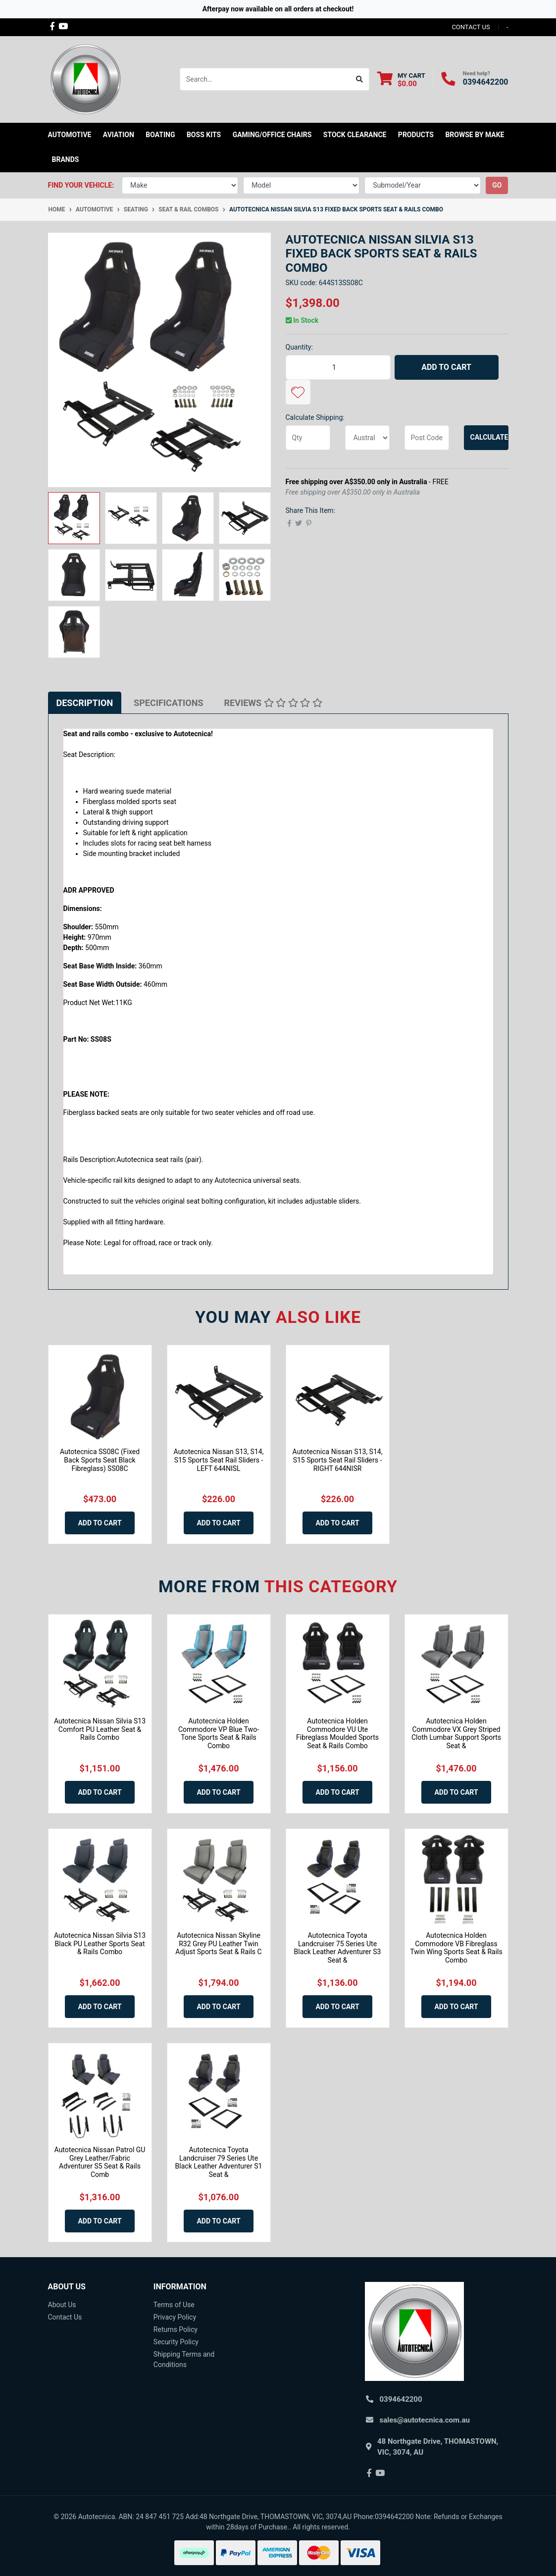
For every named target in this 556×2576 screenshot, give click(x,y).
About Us (62, 2305)
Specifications (168, 703)
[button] (298, 392)
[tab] (85, 703)
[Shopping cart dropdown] (401, 79)
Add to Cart (446, 367)
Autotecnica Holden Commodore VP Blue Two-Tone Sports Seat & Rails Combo (218, 1733)
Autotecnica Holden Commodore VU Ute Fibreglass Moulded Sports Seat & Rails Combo (337, 1733)
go (497, 185)
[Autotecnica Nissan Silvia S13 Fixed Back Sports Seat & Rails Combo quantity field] (338, 367)
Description (84, 703)
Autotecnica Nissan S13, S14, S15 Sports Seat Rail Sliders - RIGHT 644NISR (338, 1460)
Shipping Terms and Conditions (183, 2359)
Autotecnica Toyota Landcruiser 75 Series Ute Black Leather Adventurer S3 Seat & (337, 1947)
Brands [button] (65, 159)
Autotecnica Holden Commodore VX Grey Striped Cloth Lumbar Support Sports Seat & (456, 1733)
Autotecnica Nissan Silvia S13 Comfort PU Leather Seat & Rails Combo (100, 1729)
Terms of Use (174, 2305)
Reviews (273, 703)
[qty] (308, 437)
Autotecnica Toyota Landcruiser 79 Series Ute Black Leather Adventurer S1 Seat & (218, 2162)
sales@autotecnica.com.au (425, 2420)
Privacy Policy (174, 2317)
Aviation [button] (118, 135)
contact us (471, 27)
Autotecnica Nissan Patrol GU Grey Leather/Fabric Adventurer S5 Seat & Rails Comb (100, 2162)
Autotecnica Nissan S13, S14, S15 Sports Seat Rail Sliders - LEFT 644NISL (219, 1460)
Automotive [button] (70, 135)
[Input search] (265, 79)
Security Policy (176, 2342)
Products (416, 135)
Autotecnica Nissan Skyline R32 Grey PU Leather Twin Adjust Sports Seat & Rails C (218, 1943)
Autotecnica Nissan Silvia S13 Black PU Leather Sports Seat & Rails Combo (100, 1943)
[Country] (367, 437)
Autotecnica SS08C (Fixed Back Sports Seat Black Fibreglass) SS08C (100, 1460)
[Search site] (359, 79)
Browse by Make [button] (474, 135)
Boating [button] (160, 135)
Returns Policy (175, 2329)
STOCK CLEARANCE (355, 135)
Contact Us (65, 2317)
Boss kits (204, 135)
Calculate (489, 437)
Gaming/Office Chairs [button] (272, 135)
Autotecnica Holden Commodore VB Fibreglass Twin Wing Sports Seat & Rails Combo (456, 1947)
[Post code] (426, 437)
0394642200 (485, 82)
